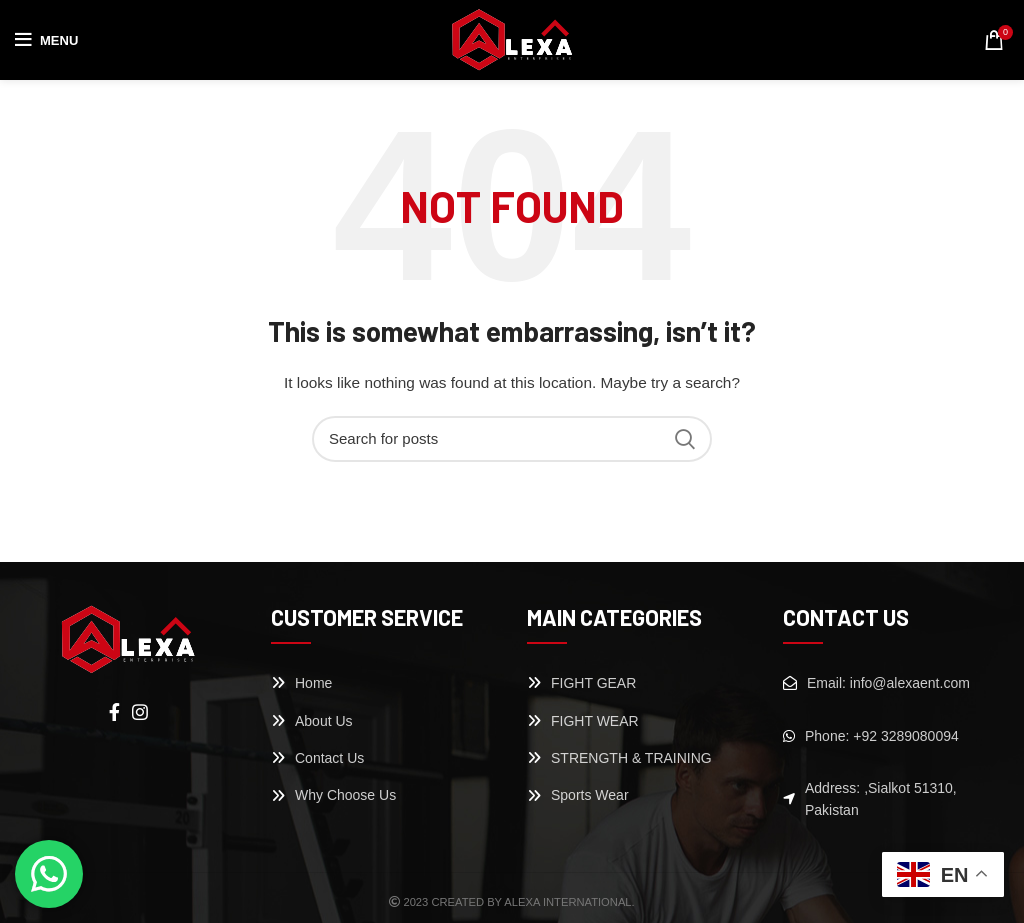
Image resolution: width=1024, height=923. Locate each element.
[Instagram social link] (140, 712)
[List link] (384, 683)
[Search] (512, 439)
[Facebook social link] (114, 712)
